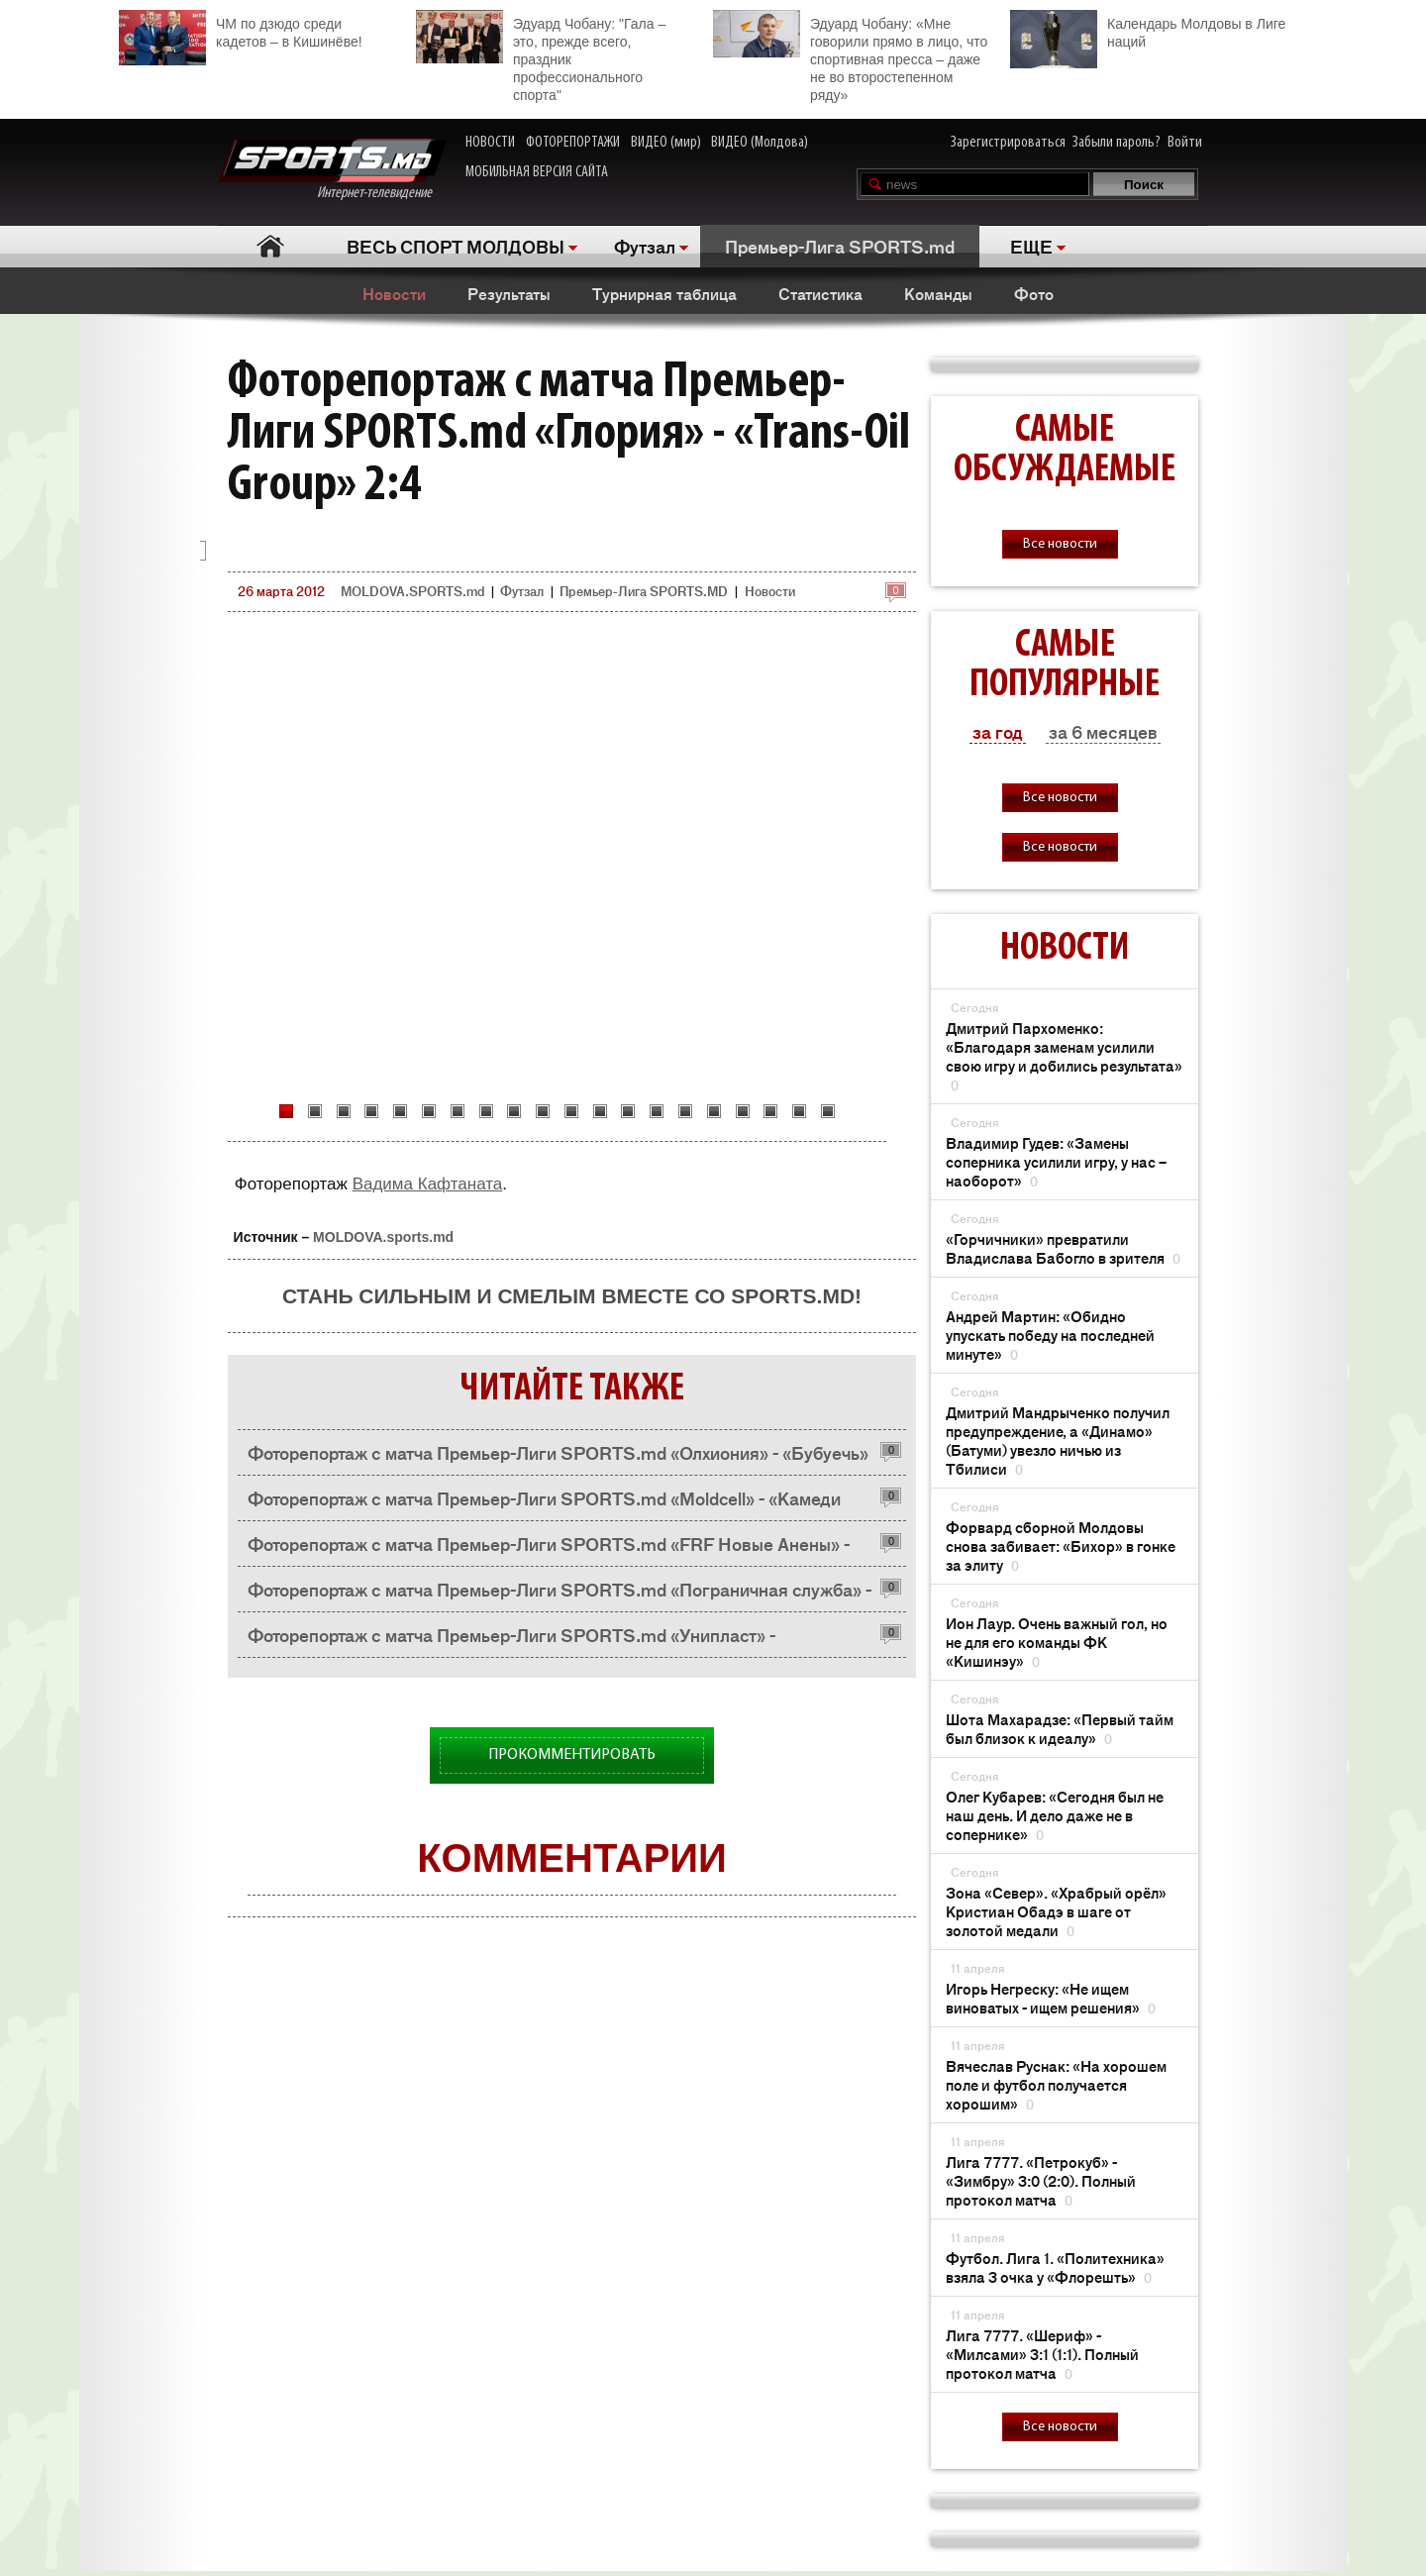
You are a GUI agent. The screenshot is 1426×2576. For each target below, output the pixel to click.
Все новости (1060, 544)
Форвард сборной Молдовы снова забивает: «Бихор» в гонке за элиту (1060, 1545)
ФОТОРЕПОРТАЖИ (573, 143)
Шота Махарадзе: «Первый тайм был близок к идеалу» (1059, 1728)
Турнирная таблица (664, 293)
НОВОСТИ (490, 143)
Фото (1034, 293)
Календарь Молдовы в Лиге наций (1147, 30)
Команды (938, 293)
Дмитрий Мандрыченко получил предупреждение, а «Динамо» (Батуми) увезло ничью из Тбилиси (1058, 1440)
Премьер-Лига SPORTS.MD (644, 590)
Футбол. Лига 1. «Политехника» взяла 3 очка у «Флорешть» (1055, 2267)
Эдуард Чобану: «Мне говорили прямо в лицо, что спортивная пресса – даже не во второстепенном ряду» (850, 56)
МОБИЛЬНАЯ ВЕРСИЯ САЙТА (536, 172)
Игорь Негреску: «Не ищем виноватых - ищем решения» (1051, 1997)
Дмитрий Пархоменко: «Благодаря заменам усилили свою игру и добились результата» (1064, 1055)
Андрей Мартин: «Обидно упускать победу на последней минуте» (1050, 1334)
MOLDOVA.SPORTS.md (412, 590)
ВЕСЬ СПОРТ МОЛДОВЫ (455, 246)
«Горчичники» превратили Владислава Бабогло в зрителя (1063, 1248)
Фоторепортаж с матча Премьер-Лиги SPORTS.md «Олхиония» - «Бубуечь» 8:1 (558, 1457)
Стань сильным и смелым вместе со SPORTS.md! (572, 1296)
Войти (1185, 143)
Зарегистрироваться (1008, 143)
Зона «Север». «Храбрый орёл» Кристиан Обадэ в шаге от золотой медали (1056, 1911)
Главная (270, 246)
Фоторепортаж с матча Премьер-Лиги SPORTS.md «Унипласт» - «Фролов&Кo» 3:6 (511, 1639)
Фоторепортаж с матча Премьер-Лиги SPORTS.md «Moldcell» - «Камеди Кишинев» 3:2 (544, 1503)
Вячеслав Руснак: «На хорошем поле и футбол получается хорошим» (1056, 2084)
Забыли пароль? (1116, 143)
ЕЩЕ (1031, 246)
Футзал (644, 246)
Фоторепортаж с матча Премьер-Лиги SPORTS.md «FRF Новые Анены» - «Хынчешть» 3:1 (549, 1548)
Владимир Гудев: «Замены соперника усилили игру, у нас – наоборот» (1056, 1161)
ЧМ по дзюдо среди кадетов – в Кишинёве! (240, 30)
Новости (394, 293)
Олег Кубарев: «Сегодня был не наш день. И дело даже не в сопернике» (1055, 1815)
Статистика (820, 293)
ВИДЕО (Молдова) (759, 143)
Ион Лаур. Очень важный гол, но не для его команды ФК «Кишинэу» (1057, 1641)
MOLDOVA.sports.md (383, 1237)
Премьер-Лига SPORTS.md (840, 246)
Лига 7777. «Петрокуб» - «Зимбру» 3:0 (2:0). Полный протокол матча (1041, 2180)
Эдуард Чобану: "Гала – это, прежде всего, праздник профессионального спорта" (540, 56)
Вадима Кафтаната (428, 1184)
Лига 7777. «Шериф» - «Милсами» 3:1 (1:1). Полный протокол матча (1042, 2353)
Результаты (509, 293)
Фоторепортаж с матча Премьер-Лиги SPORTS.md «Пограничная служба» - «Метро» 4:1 (559, 1594)
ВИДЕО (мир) (666, 143)
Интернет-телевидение (332, 170)
